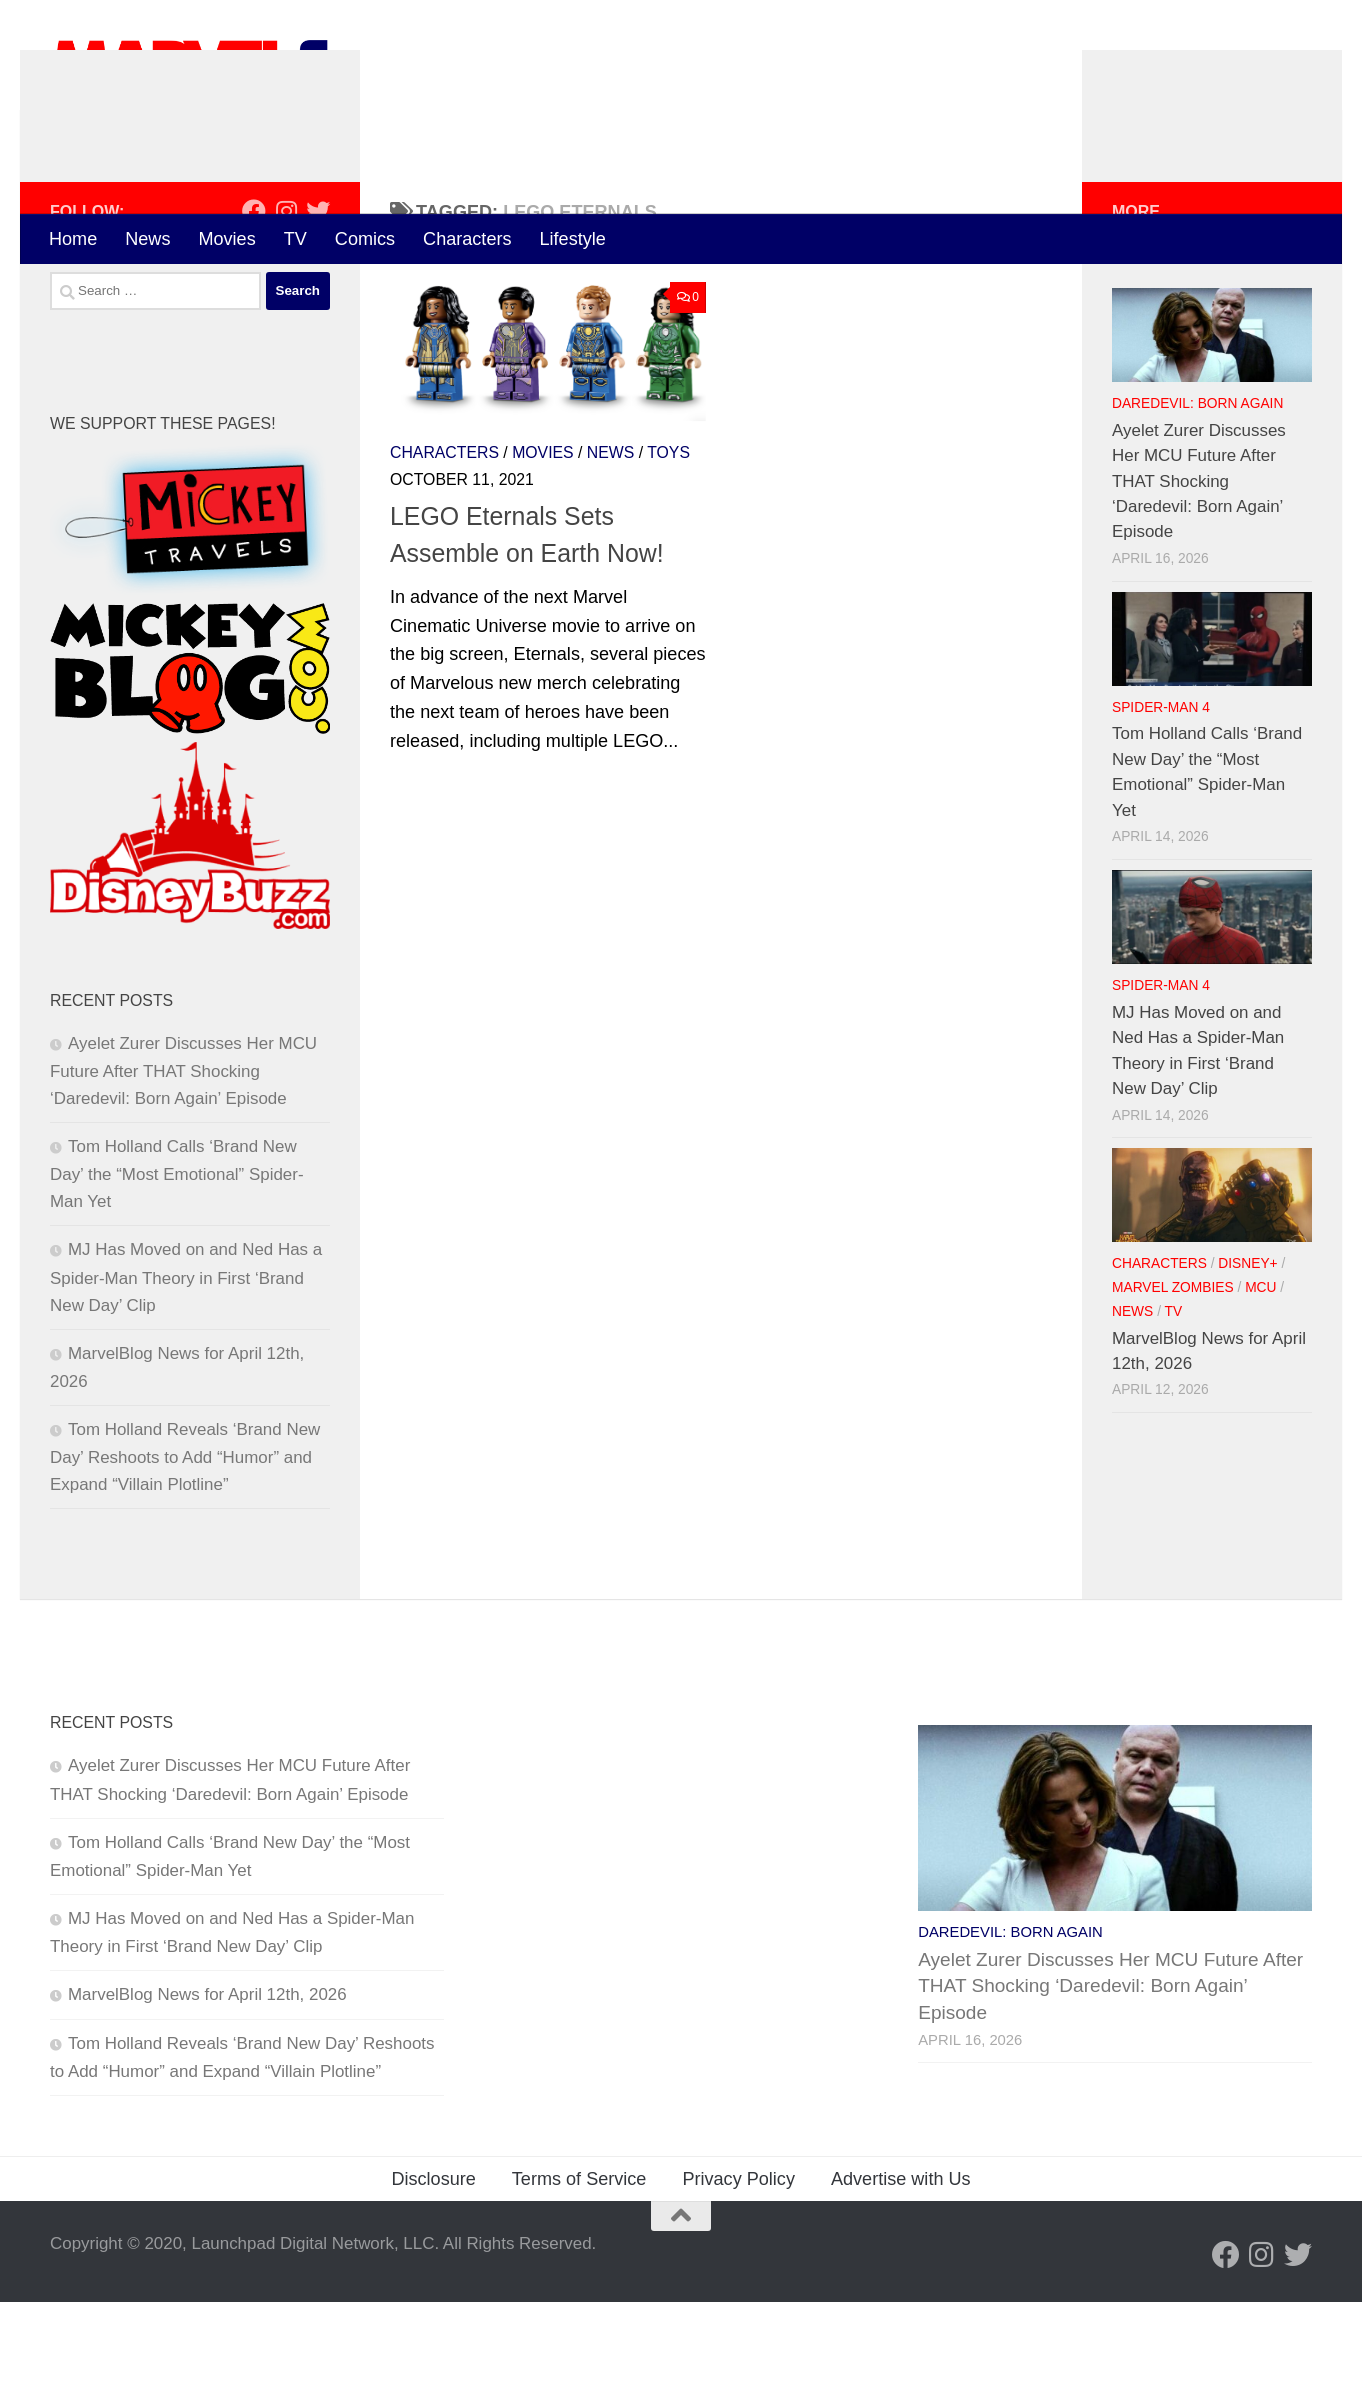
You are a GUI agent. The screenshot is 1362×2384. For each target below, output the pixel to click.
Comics (365, 239)
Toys (668, 534)
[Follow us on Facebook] (254, 293)
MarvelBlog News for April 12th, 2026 (207, 2076)
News (147, 239)
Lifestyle (573, 239)
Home (73, 239)
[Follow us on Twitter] (318, 293)
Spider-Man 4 (1161, 789)
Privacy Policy (738, 2261)
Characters (467, 239)
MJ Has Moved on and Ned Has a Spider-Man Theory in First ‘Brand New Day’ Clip (186, 1359)
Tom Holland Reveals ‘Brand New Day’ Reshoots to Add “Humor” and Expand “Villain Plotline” (185, 1539)
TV (295, 239)
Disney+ (1247, 1345)
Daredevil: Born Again (1197, 485)
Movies (226, 239)
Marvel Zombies (1173, 1369)
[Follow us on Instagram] (286, 293)
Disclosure (433, 2261)
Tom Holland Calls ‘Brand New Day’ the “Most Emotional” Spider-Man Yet (177, 1256)
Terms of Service (579, 2261)
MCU (1260, 1369)
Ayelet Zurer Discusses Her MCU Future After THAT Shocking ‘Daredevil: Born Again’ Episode (183, 1153)
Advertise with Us (901, 2261)
